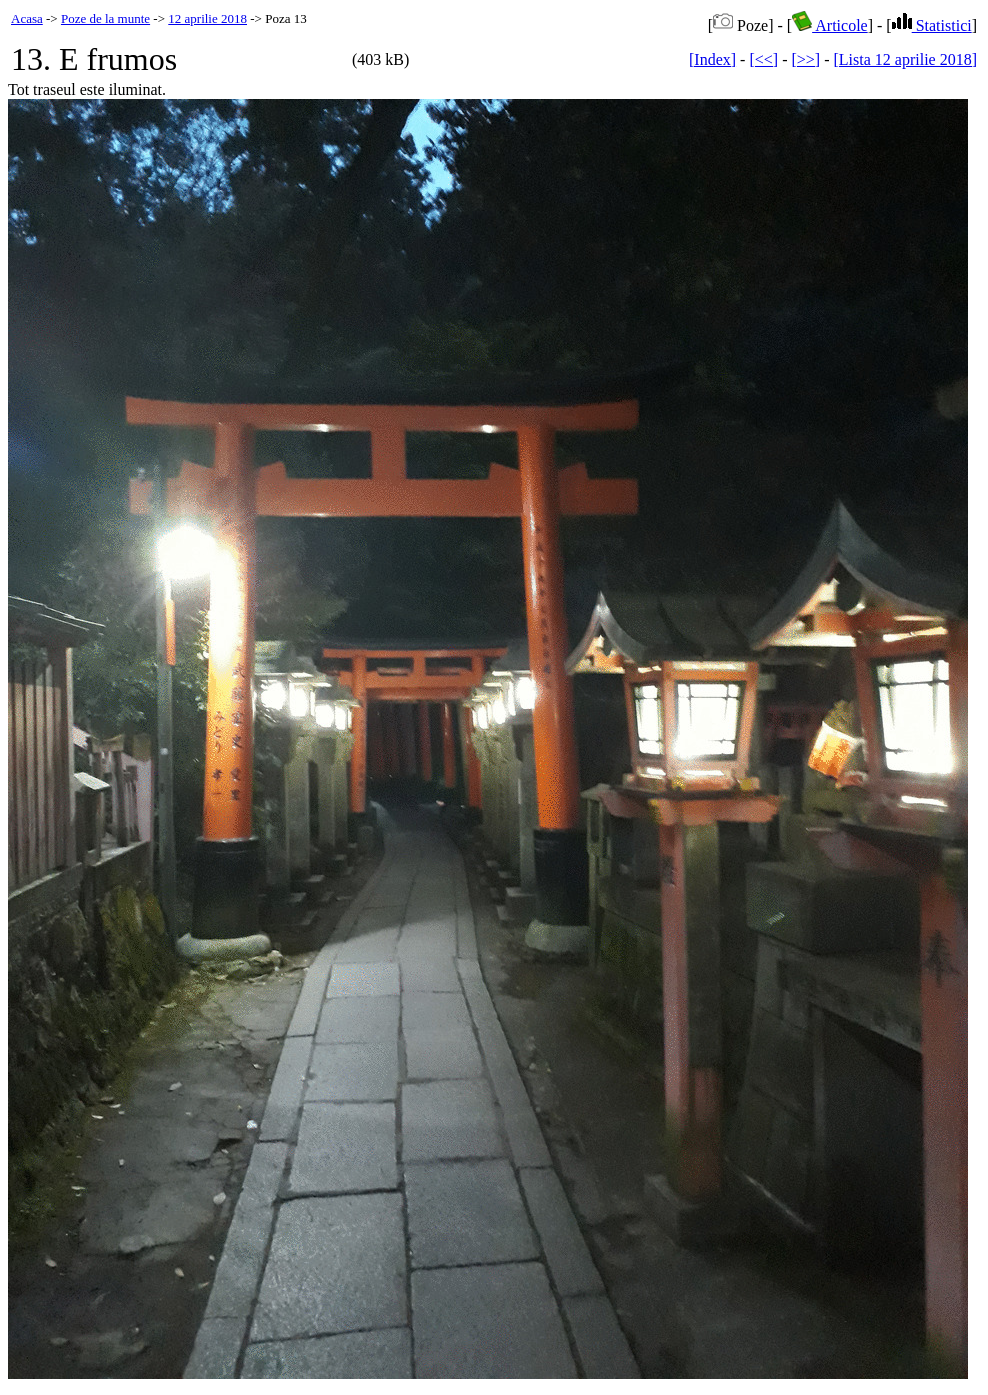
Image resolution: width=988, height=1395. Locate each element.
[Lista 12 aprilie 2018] (905, 59)
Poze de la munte (105, 18)
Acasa (27, 18)
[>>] (805, 59)
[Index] (712, 59)
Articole (830, 25)
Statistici (932, 25)
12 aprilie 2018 (207, 18)
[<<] (763, 59)
